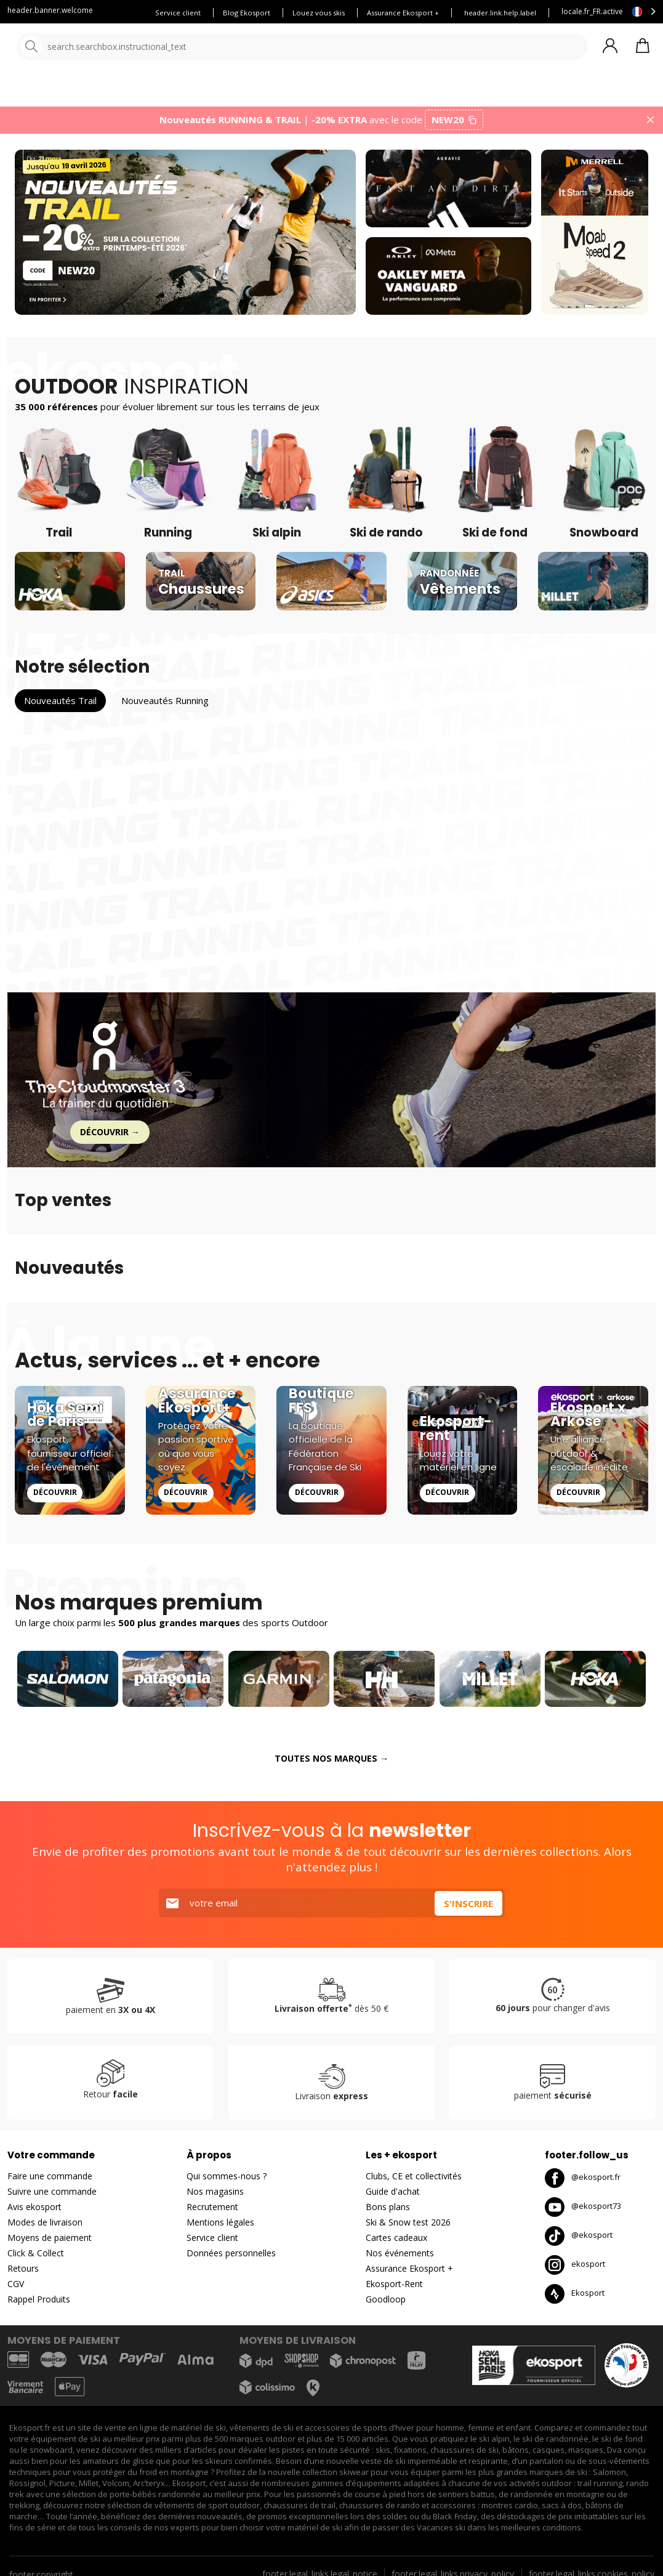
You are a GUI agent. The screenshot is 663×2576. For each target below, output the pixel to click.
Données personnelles (231, 2260)
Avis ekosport (34, 2213)
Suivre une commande (52, 2198)
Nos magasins (215, 2198)
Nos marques (381, 92)
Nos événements (400, 2260)
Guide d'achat (393, 2198)
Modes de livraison (44, 2229)
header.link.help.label (500, 12)
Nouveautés (458, 92)
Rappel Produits (38, 2306)
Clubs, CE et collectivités (414, 2183)
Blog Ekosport (246, 12)
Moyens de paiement (49, 2244)
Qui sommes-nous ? (227, 2183)
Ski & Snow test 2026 (408, 2229)
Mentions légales (220, 2229)
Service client (178, 12)
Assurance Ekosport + (403, 12)
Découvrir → (110, 1139)
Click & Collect (35, 2260)
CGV (15, 2290)
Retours (23, 2275)
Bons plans (542, 92)
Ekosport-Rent (394, 2290)
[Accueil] (72, 48)
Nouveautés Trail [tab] (60, 708)
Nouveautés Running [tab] (165, 708)
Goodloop (386, 2306)
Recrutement (212, 2213)
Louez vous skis (318, 12)
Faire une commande (49, 2183)
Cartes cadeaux (396, 2244)
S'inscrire (468, 1910)
